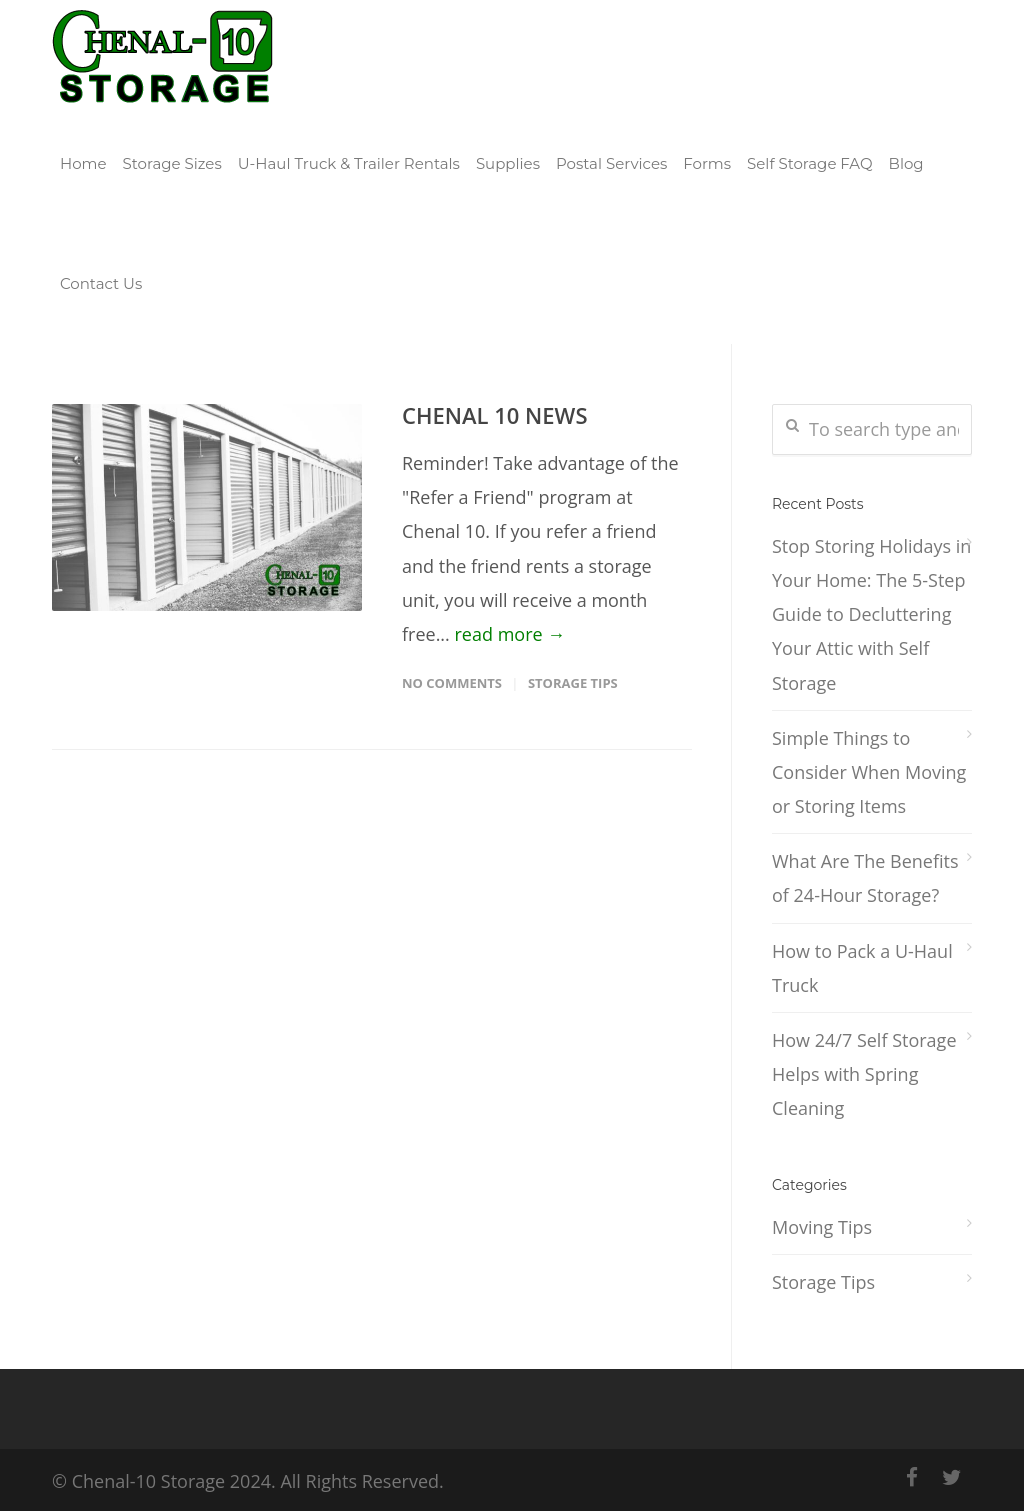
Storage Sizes (172, 163)
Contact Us (101, 283)
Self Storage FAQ (810, 163)
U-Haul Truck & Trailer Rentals (349, 163)
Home (83, 163)
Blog (906, 163)
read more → (510, 634)
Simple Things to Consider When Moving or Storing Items (869, 772)
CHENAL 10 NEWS (494, 415)
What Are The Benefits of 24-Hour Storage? (865, 878)
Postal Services (611, 163)
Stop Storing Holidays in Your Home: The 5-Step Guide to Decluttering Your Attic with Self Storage (871, 614)
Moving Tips (822, 1227)
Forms (707, 163)
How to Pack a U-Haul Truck (862, 968)
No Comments (452, 683)
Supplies (508, 163)
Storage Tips (573, 683)
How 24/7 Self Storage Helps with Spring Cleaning (864, 1074)
